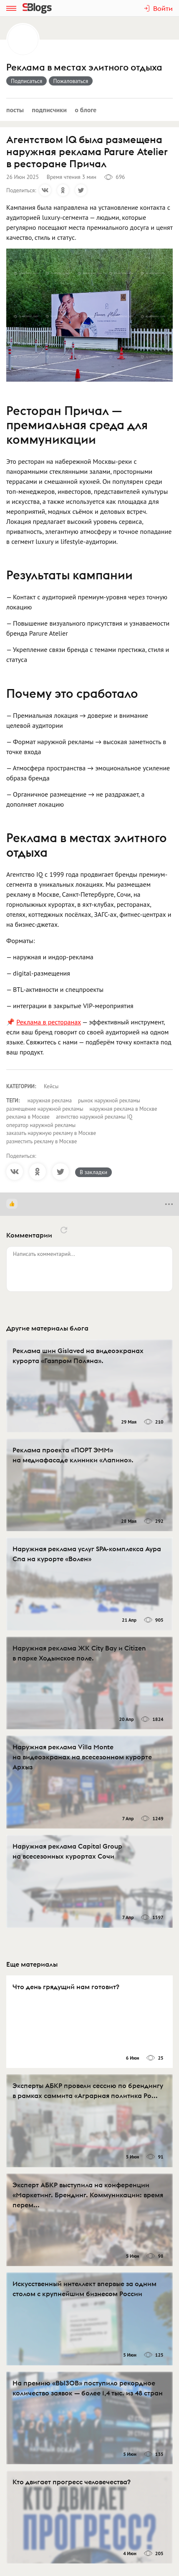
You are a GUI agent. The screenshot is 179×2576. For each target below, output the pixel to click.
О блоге (85, 110)
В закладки (93, 1172)
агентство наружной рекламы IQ (94, 1116)
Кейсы (51, 1086)
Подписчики (49, 110)
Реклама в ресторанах (48, 1022)
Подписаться (26, 81)
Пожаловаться (70, 81)
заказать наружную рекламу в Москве (51, 1133)
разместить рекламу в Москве (41, 1141)
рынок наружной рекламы (109, 1100)
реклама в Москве (28, 1116)
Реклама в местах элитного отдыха (84, 67)
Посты (15, 110)
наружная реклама (50, 1100)
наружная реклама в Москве (123, 1108)
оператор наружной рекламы (41, 1125)
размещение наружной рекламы (44, 1108)
